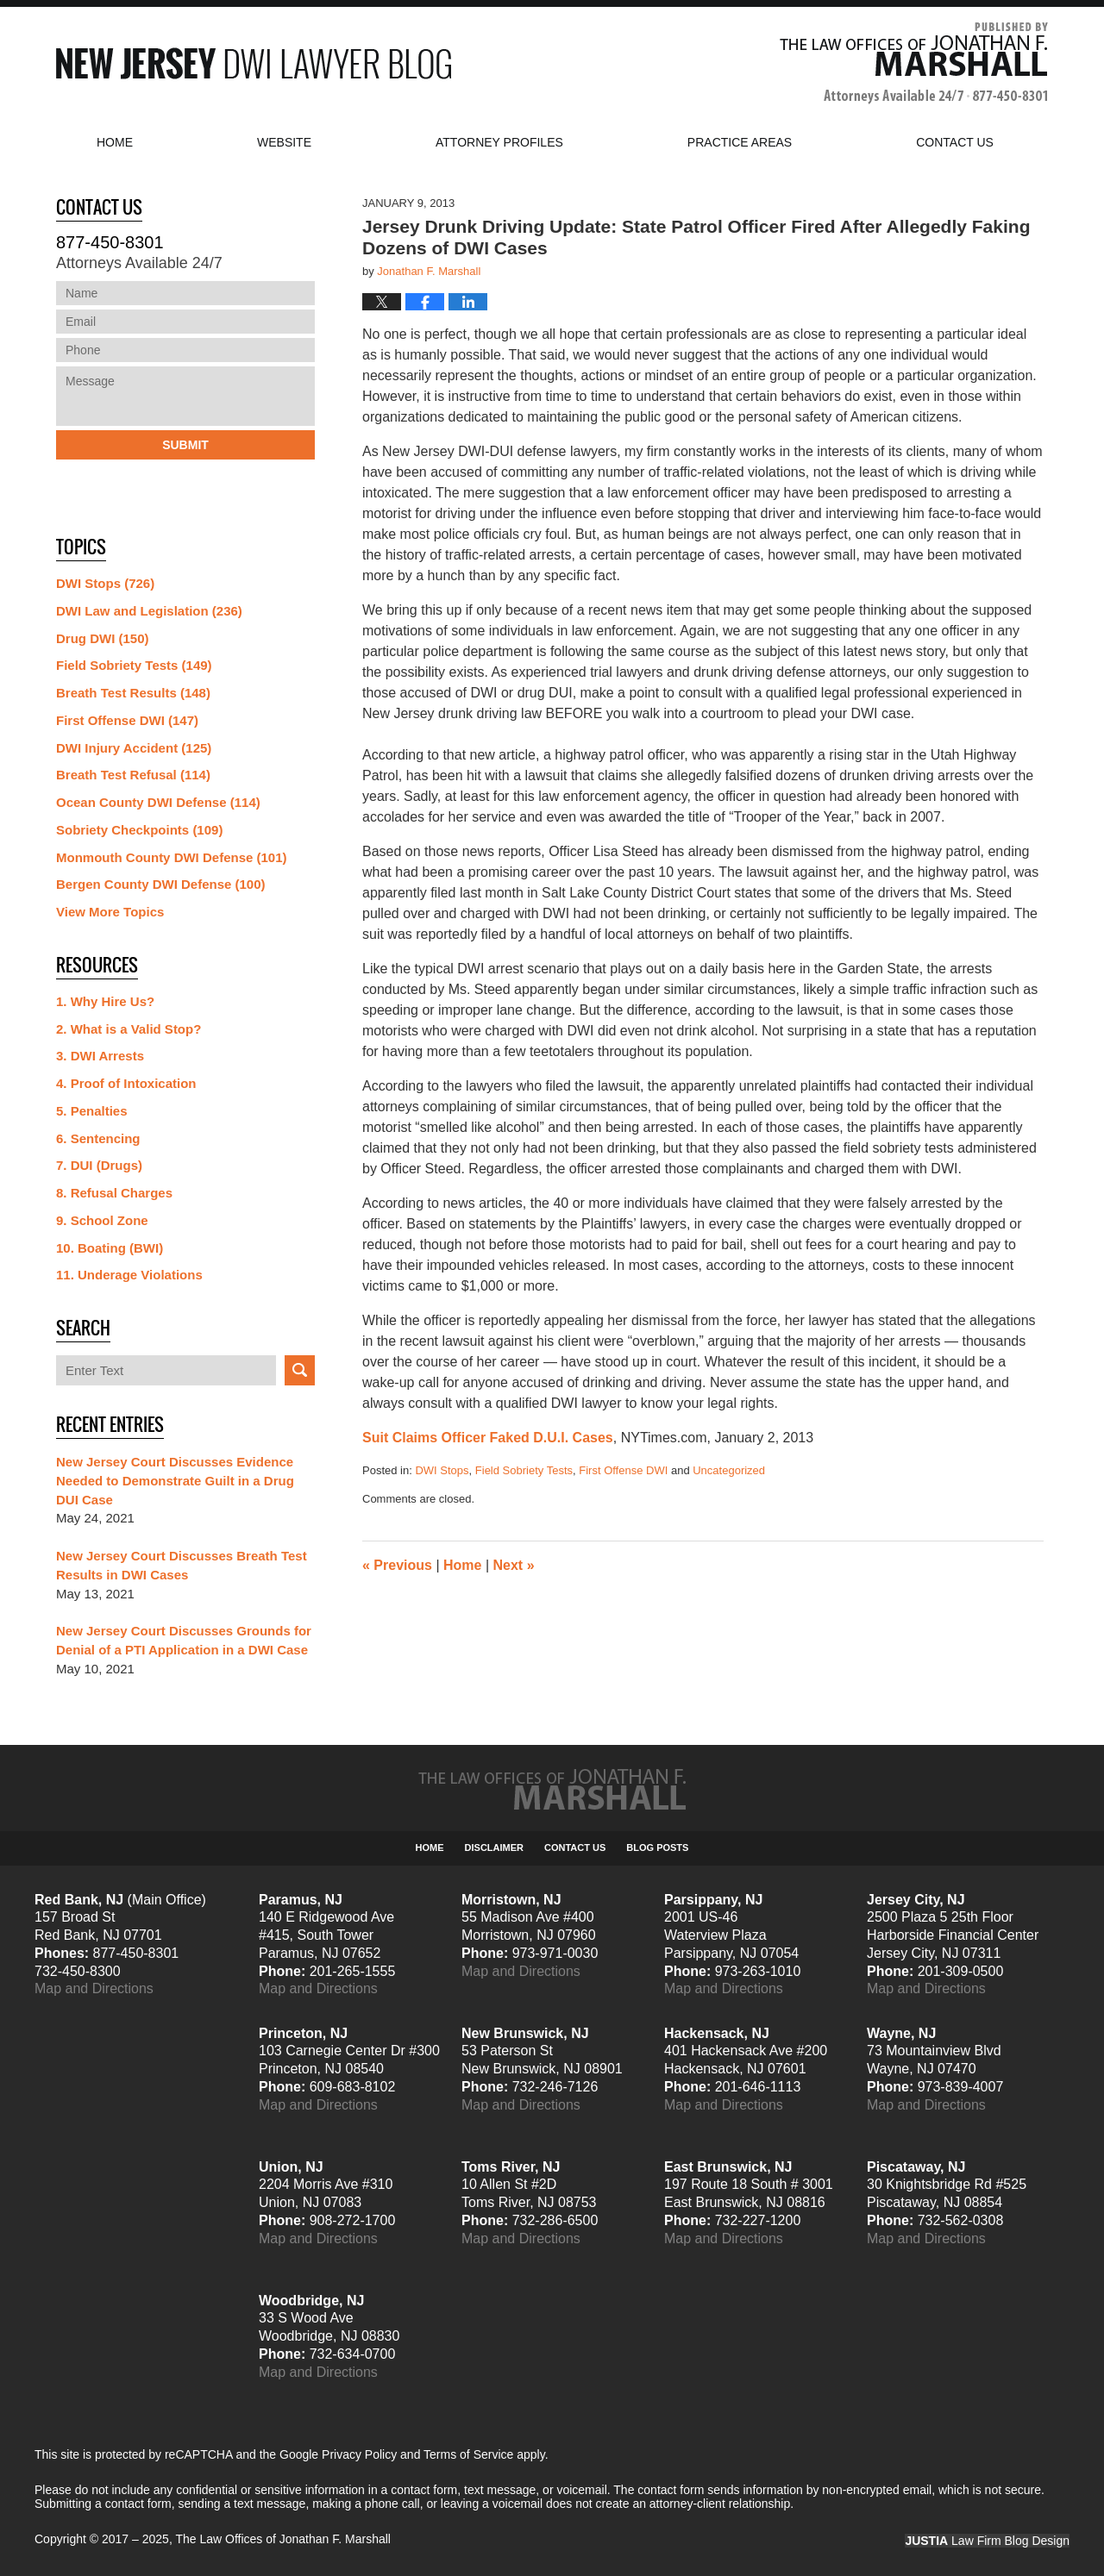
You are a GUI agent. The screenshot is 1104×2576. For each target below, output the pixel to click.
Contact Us (574, 1847)
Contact (955, 142)
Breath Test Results (133, 692)
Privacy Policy (359, 2454)
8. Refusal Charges (114, 1192)
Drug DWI (102, 638)
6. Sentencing (98, 1138)
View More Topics (110, 911)
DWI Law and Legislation (149, 610)
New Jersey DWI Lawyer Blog (253, 63)
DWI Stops (441, 1470)
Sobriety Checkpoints (139, 829)
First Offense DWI (623, 1470)
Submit (185, 445)
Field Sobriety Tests (524, 1470)
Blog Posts (657, 1847)
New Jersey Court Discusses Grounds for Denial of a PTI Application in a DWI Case (183, 1640)
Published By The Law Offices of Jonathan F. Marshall (914, 63)
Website (284, 142)
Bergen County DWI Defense (161, 884)
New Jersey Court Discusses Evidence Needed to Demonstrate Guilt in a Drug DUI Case (175, 1480)
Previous (397, 1565)
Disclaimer (494, 1847)
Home (115, 142)
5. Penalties (92, 1111)
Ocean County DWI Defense (158, 802)
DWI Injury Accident (133, 748)
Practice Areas (739, 142)
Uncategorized (729, 1470)
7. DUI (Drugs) (99, 1165)
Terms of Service (468, 2454)
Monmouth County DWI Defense (171, 857)
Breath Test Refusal (133, 774)
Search (300, 1370)
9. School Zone (102, 1220)
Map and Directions (94, 1988)
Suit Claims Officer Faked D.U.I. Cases (487, 1437)
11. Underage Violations (129, 1274)
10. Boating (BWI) (109, 1248)
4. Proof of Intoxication (126, 1083)
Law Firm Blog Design (987, 2541)
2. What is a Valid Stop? (128, 1029)
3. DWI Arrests (100, 1055)
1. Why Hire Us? (105, 1001)
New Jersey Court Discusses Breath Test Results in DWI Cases (181, 1565)
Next (514, 1565)
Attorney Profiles (499, 142)
